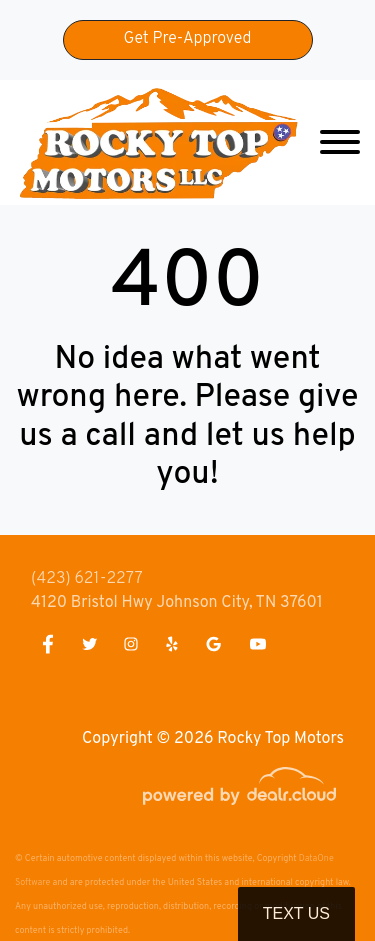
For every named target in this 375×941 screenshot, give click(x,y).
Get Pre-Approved (188, 39)
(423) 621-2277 (87, 579)
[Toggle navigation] (340, 142)
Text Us (296, 913)
